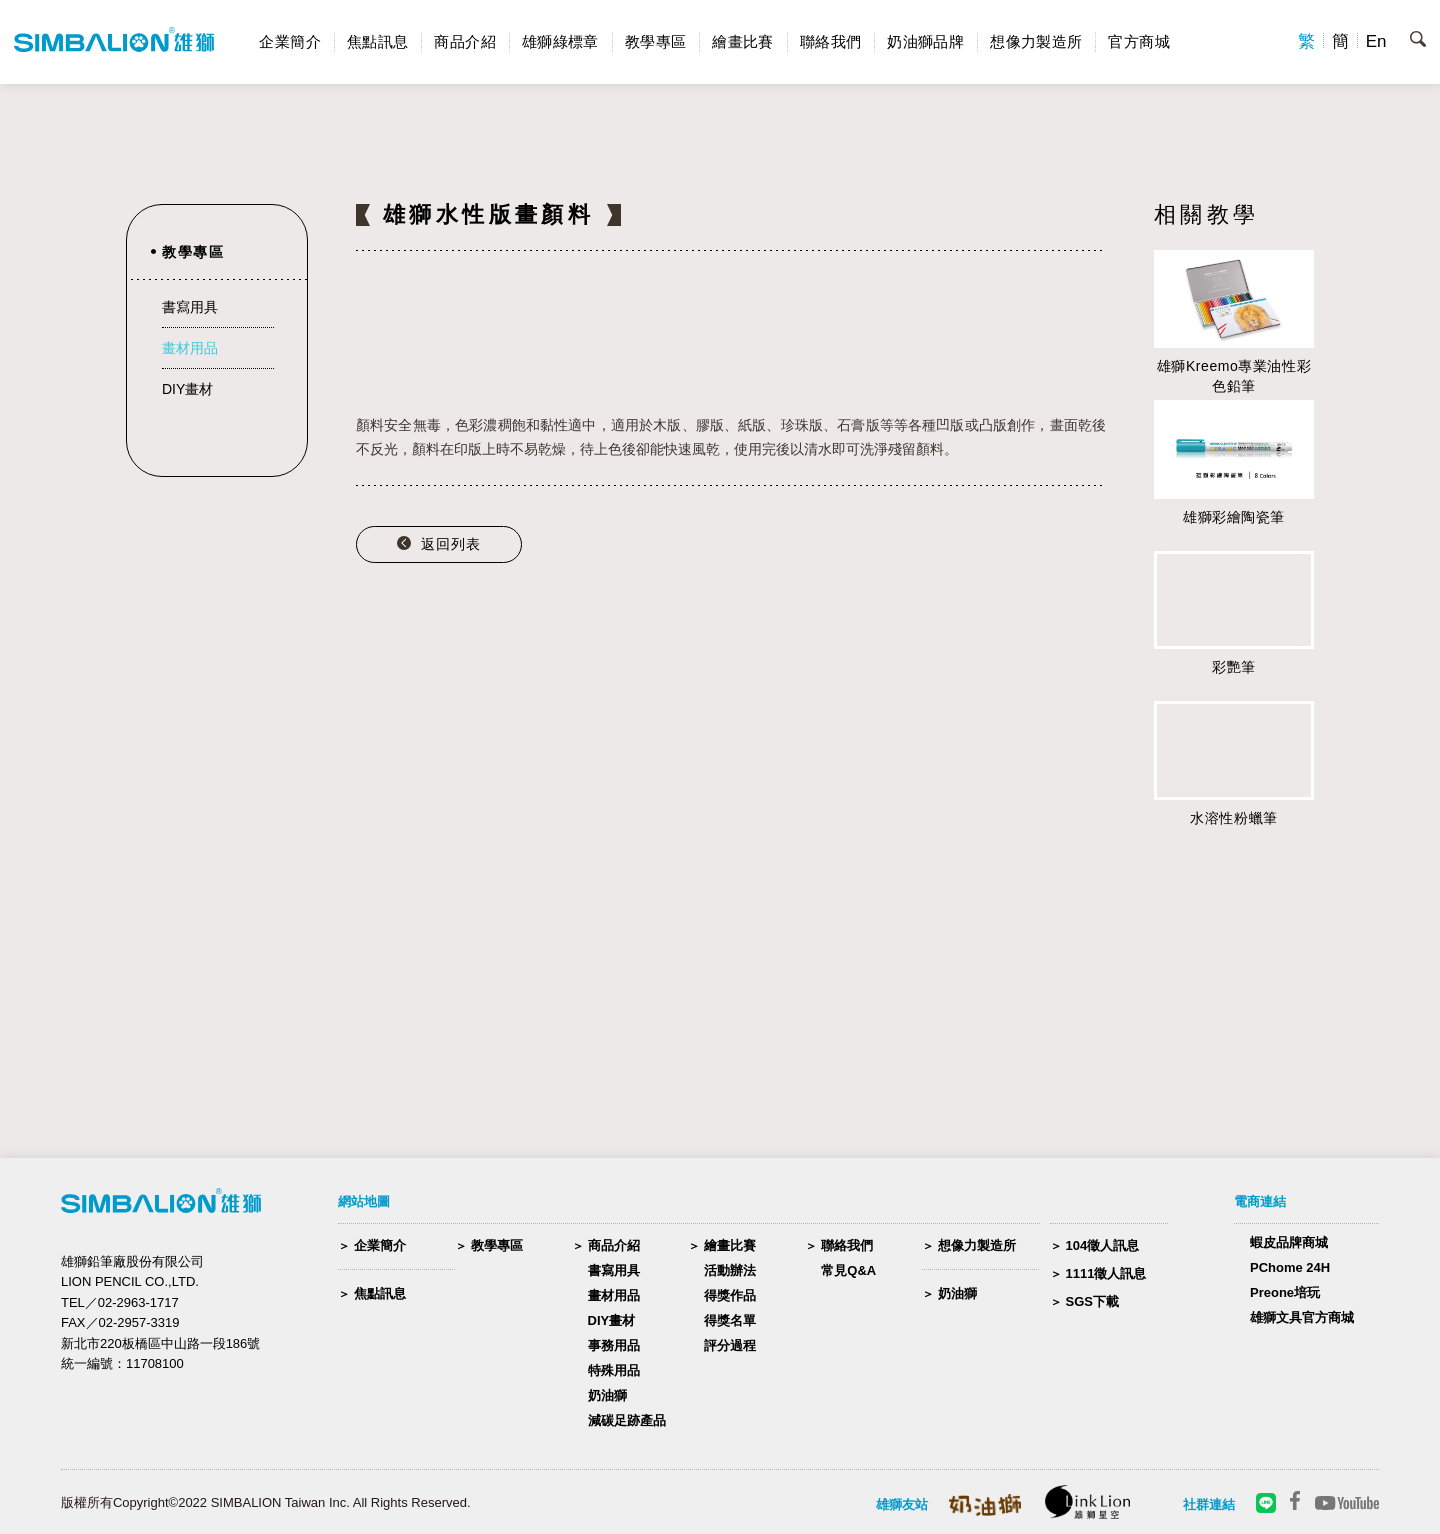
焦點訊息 (378, 41)
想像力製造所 (1036, 41)
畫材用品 (190, 348)
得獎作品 (730, 1295)
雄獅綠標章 (560, 41)
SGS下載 (1092, 1301)
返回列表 (451, 544)
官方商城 (1139, 41)
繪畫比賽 (743, 41)
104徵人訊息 (1103, 1245)
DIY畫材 (187, 389)
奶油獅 (607, 1395)
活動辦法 (730, 1270)
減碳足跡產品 (627, 1420)
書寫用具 (190, 307)
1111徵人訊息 (1106, 1273)
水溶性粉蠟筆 (1233, 818)
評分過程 (730, 1345)
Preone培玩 (1285, 1292)
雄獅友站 (902, 1504)
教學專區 (656, 41)
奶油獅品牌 (925, 41)
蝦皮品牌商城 (1289, 1242)
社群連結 (1209, 1504)
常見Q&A (848, 1270)
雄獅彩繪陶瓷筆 (1234, 517)
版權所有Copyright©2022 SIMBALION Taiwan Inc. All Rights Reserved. (266, 1502)
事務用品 (614, 1345)
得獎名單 (730, 1320)
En (1376, 41)
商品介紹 (465, 41)
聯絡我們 (831, 41)
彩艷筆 (1234, 667)
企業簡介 (290, 41)
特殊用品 (614, 1370)
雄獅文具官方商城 (1302, 1317)
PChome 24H (1290, 1267)
